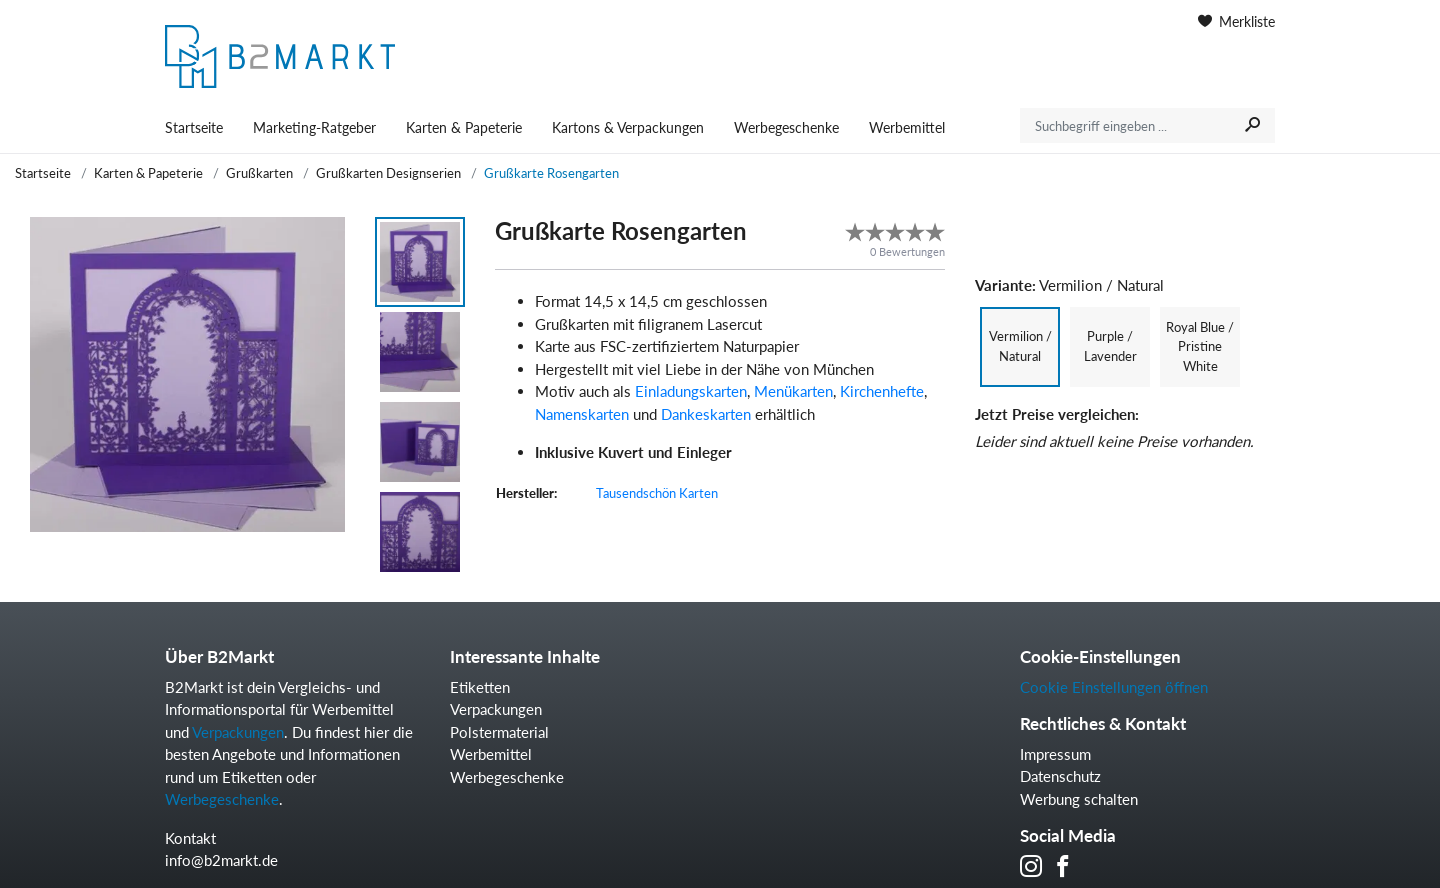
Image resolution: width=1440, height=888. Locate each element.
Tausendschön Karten (657, 493)
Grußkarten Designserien (388, 173)
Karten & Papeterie (464, 127)
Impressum (1055, 754)
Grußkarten (259, 173)
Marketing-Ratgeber (314, 127)
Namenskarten (582, 414)
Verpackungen (238, 732)
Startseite (194, 127)
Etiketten (480, 687)
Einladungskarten (691, 391)
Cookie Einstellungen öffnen (1114, 687)
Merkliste (1236, 21)
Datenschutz (1060, 776)
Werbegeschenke (786, 127)
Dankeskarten (706, 414)
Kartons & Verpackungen (628, 127)
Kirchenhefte (882, 391)
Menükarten (793, 391)
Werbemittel (907, 127)
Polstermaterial (499, 732)
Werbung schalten (1079, 799)
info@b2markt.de (221, 860)
